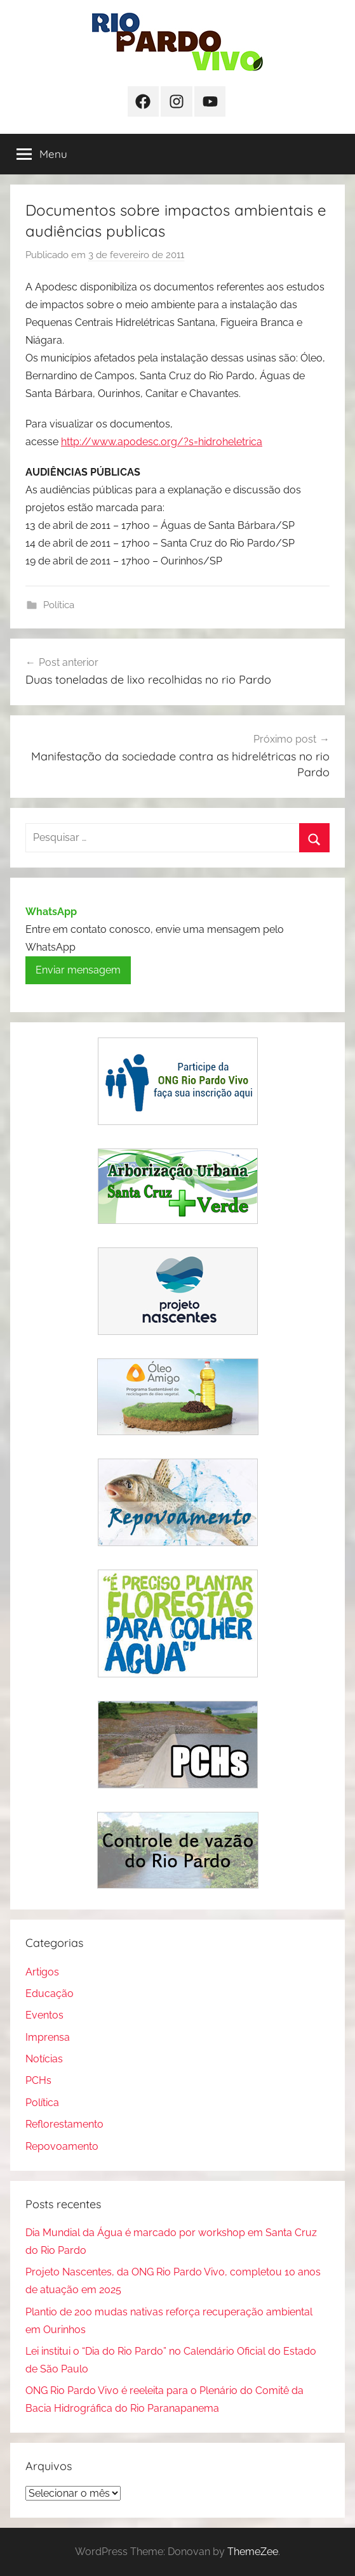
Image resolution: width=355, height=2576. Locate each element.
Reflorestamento (64, 2124)
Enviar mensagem (78, 970)
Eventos (44, 2015)
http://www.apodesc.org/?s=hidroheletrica (161, 442)
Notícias (44, 2059)
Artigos (42, 1972)
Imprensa (47, 2037)
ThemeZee (252, 2552)
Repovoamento (61, 2146)
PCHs (38, 2080)
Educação (49, 1993)
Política (58, 605)
